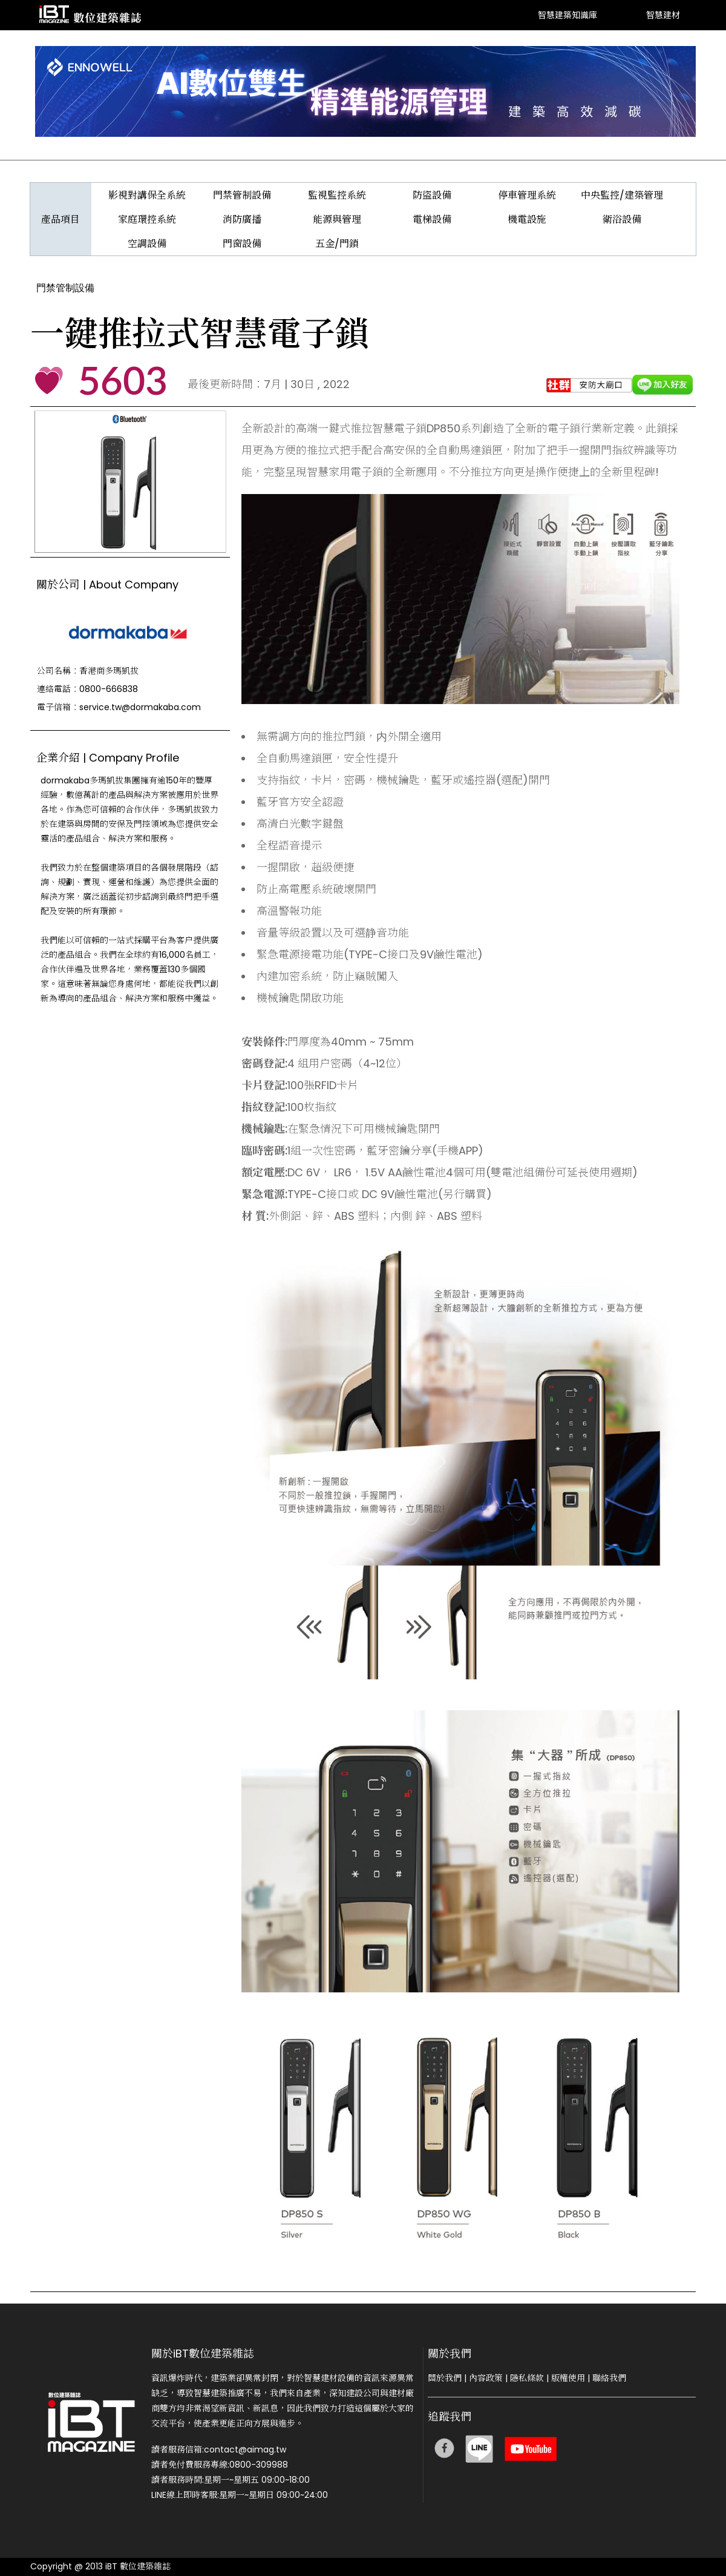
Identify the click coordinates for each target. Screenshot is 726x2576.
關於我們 (445, 2378)
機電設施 (527, 219)
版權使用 (568, 2378)
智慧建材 (663, 15)
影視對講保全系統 (147, 195)
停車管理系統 (527, 195)
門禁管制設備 (242, 195)
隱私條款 (527, 2378)
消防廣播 (242, 219)
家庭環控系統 (147, 219)
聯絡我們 (609, 2378)
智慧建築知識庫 (567, 15)
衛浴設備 (622, 219)
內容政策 (486, 2378)
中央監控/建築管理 (622, 195)
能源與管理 (337, 219)
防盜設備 (432, 195)
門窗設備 (242, 244)
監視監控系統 (337, 195)
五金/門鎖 (337, 244)
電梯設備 (432, 219)
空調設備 (147, 244)
